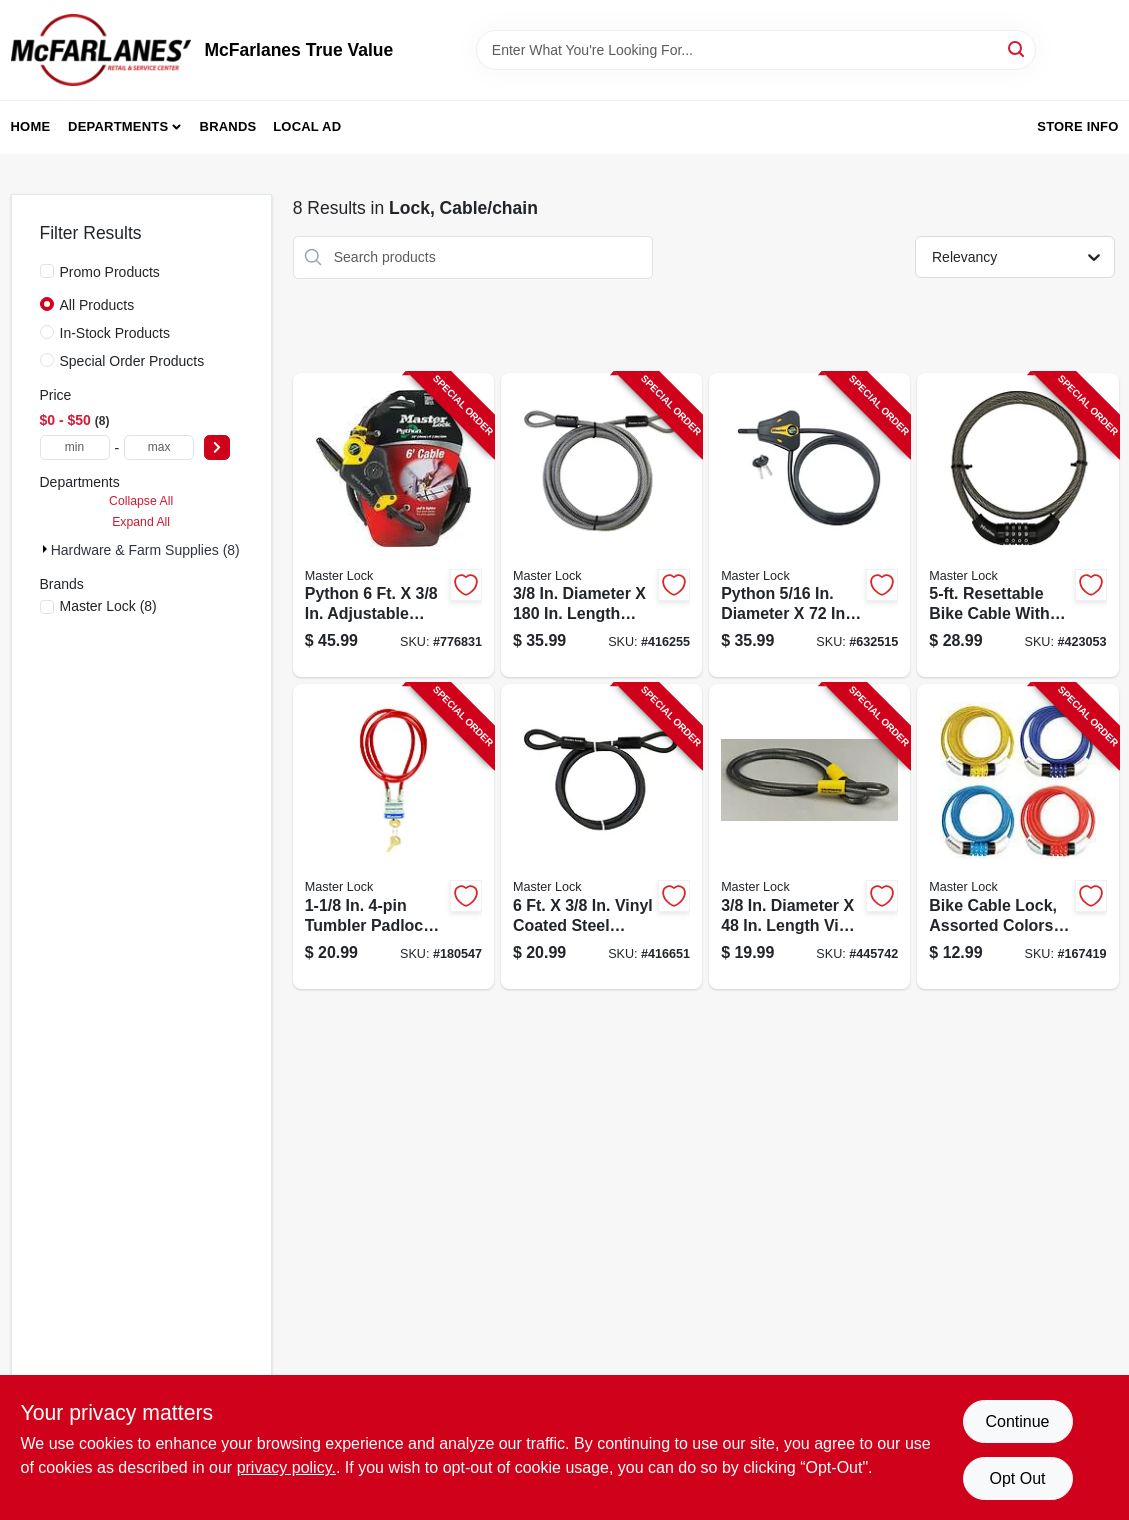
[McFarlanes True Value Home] (101, 50)
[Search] (1017, 48)
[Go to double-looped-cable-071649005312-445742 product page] (809, 836)
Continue (1017, 1421)
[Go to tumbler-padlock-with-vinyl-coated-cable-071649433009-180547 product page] (393, 836)
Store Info (1077, 126)
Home (31, 126)
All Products (97, 305)
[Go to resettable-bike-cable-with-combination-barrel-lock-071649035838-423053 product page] (1017, 525)
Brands (228, 126)
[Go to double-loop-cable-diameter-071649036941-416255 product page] (601, 525)
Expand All (141, 522)
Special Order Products (132, 361)
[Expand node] (45, 549)
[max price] (159, 447)
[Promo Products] (47, 271)
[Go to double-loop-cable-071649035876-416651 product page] (601, 836)
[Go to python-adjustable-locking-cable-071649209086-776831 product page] (393, 525)
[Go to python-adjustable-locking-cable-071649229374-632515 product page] (809, 525)
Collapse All (141, 501)
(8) (108, 606)
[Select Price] (217, 447)
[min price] (75, 447)
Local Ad (307, 126)
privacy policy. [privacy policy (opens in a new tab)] (286, 1467)
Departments (118, 126)
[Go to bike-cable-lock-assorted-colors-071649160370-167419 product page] (1017, 836)
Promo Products (110, 272)
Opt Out (1017, 1478)
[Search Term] (756, 50)
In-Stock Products (115, 333)
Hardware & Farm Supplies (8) (145, 550)
